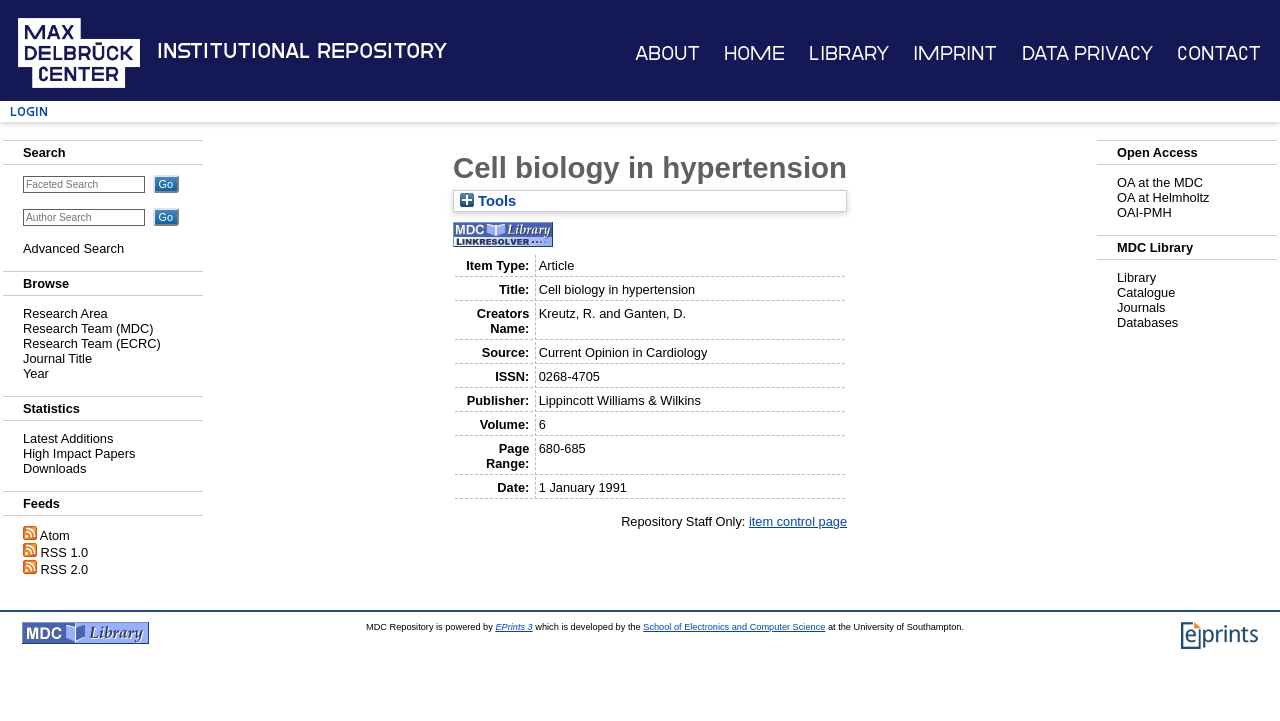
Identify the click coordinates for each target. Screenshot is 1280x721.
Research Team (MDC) (88, 328)
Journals (1141, 307)
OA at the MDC (1160, 182)
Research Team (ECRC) (92, 343)
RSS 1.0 (65, 552)
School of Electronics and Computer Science (734, 627)
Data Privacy (1087, 53)
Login (29, 111)
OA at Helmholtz (1163, 197)
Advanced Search (73, 248)
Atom (55, 535)
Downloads (54, 468)
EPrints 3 (513, 627)
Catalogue (1146, 292)
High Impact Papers (79, 453)
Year (36, 373)
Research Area (65, 313)
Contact (1219, 53)
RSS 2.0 (65, 569)
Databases (1147, 322)
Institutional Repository (302, 51)
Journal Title (57, 358)
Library (849, 53)
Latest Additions (68, 438)
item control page (798, 521)
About (667, 53)
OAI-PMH (1144, 212)
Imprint (955, 53)
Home (754, 53)
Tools (488, 201)
